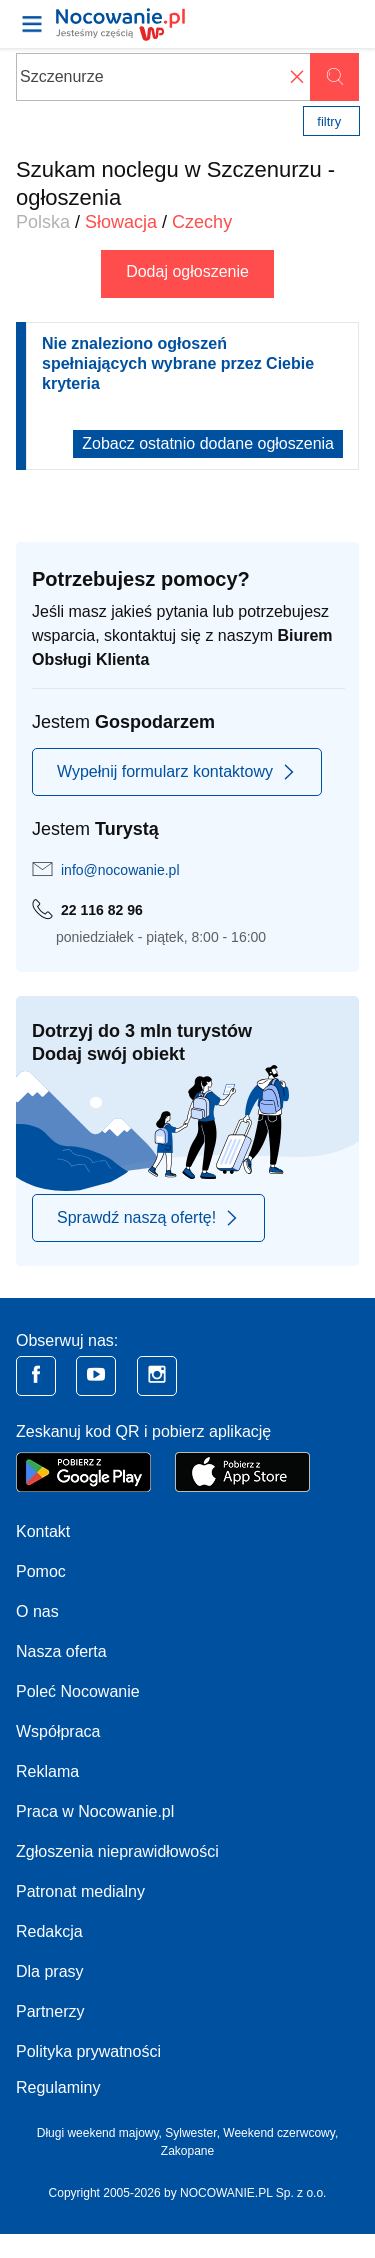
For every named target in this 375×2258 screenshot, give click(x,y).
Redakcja (49, 1931)
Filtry (329, 121)
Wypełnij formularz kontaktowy (177, 772)
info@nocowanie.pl (120, 870)
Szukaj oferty (334, 77)
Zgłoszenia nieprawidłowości (117, 1851)
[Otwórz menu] (32, 24)
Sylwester (190, 2133)
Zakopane (187, 2151)
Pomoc (41, 1571)
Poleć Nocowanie (78, 1691)
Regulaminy (58, 2087)
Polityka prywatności (88, 2051)
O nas (37, 1611)
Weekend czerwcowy (279, 2133)
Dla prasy (50, 1971)
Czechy (202, 222)
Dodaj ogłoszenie (187, 271)
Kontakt (43, 1531)
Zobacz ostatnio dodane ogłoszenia (208, 443)
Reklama (47, 1771)
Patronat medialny (80, 1891)
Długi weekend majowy (98, 2133)
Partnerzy (50, 2011)
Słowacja (121, 222)
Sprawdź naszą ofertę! (148, 1218)
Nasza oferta (61, 1651)
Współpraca (58, 1731)
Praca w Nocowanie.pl (95, 1811)
